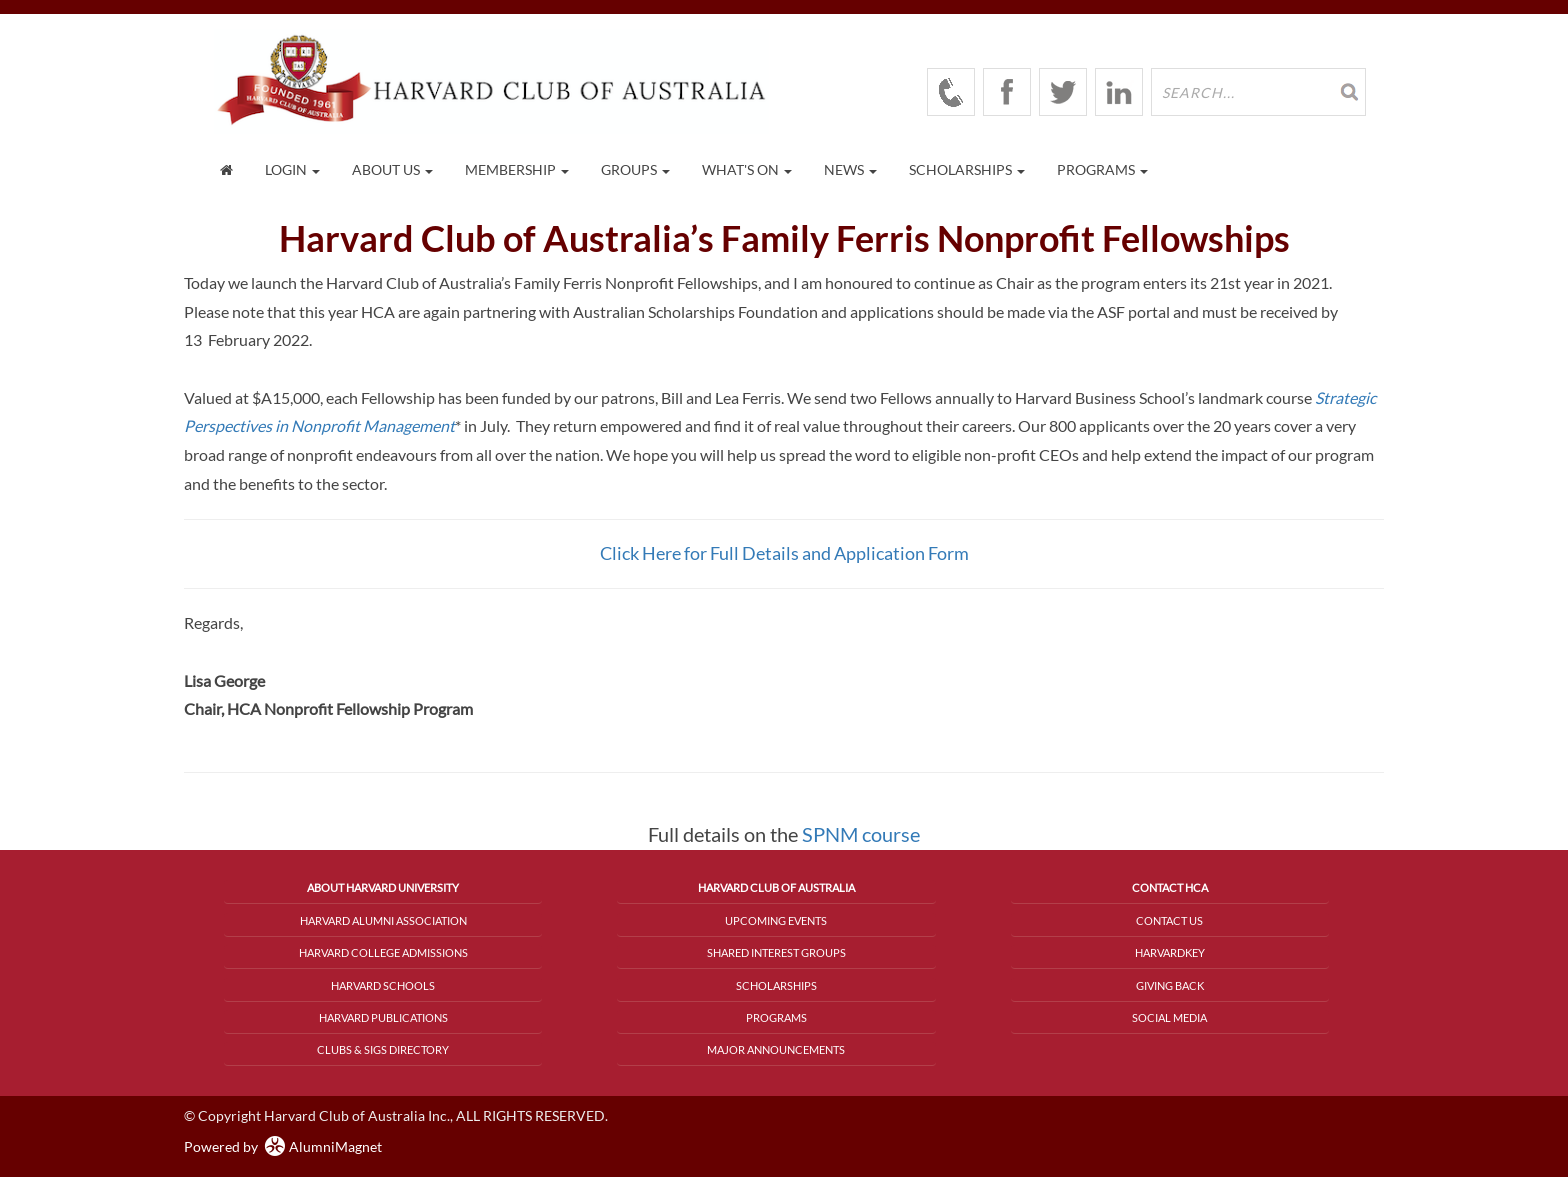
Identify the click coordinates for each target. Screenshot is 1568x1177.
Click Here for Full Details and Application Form (784, 553)
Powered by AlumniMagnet (283, 1146)
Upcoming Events (776, 920)
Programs (776, 1017)
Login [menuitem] (292, 169)
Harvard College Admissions (383, 952)
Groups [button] (635, 169)
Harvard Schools (383, 985)
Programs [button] (1102, 169)
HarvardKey (1170, 952)
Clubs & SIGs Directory (383, 1049)
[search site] (1258, 92)
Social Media (1169, 1017)
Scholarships (776, 985)
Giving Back (1170, 985)
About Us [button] (392, 169)
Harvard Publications (383, 1017)
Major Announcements (776, 1049)
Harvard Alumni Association (383, 920)
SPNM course (861, 834)
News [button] (850, 169)
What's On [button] (747, 169)
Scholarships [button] (967, 169)
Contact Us (1169, 920)
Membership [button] (517, 169)
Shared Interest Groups (776, 952)
